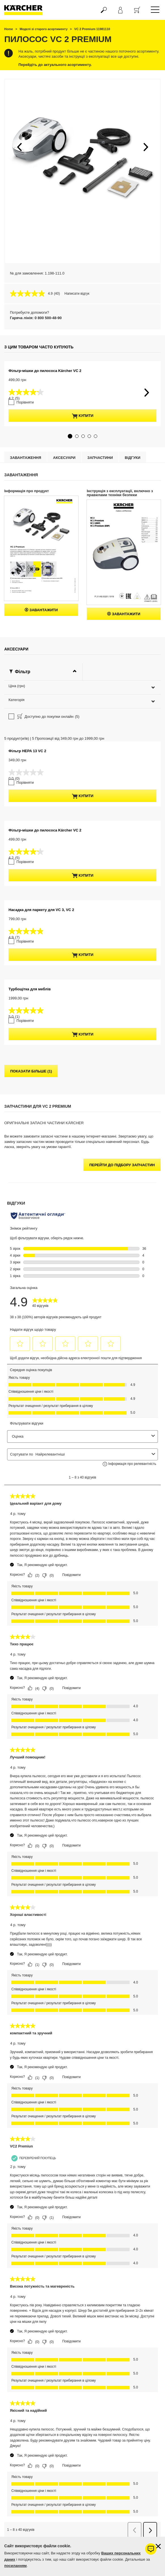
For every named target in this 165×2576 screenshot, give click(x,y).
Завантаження (25, 521)
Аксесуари (64, 521)
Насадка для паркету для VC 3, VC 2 (41, 1120)
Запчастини (100, 521)
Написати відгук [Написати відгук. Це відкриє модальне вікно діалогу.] (76, 294)
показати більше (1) (31, 1336)
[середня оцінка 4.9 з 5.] (32, 293)
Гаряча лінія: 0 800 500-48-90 (36, 318)
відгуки (132, 521)
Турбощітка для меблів (30, 1264)
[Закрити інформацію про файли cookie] (158, 2546)
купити (83, 480)
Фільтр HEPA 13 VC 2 (27, 834)
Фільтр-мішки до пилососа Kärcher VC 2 (45, 445)
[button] (19, 147)
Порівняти (22, 466)
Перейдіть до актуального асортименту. (55, 65)
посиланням (15, 2565)
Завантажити (41, 674)
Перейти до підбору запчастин (122, 1429)
